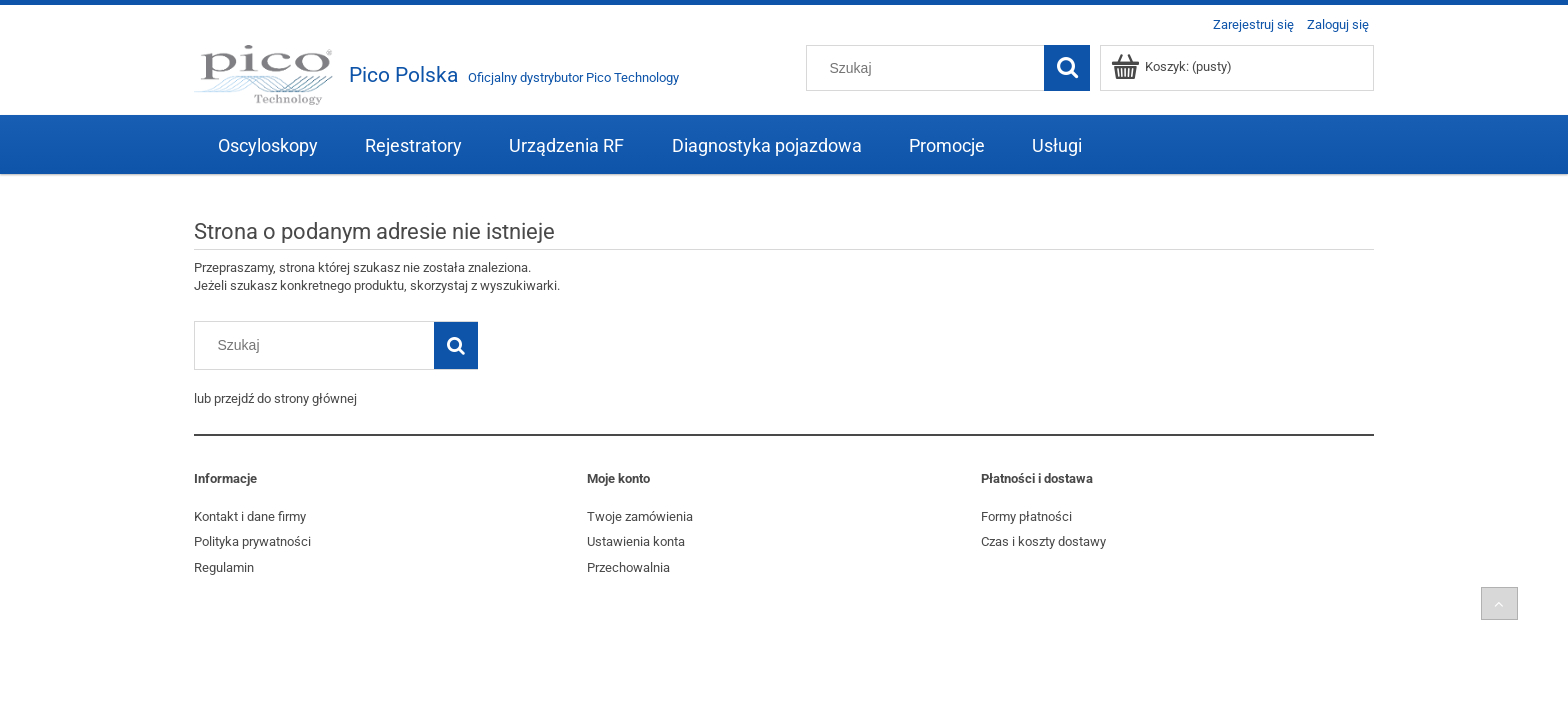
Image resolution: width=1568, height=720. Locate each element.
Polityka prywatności (252, 541)
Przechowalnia (628, 567)
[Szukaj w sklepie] (930, 68)
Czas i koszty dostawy (1043, 541)
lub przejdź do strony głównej (275, 398)
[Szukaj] (1067, 68)
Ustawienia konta (636, 541)
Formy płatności (1026, 516)
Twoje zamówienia (640, 516)
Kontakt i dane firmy (250, 516)
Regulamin (224, 567)
